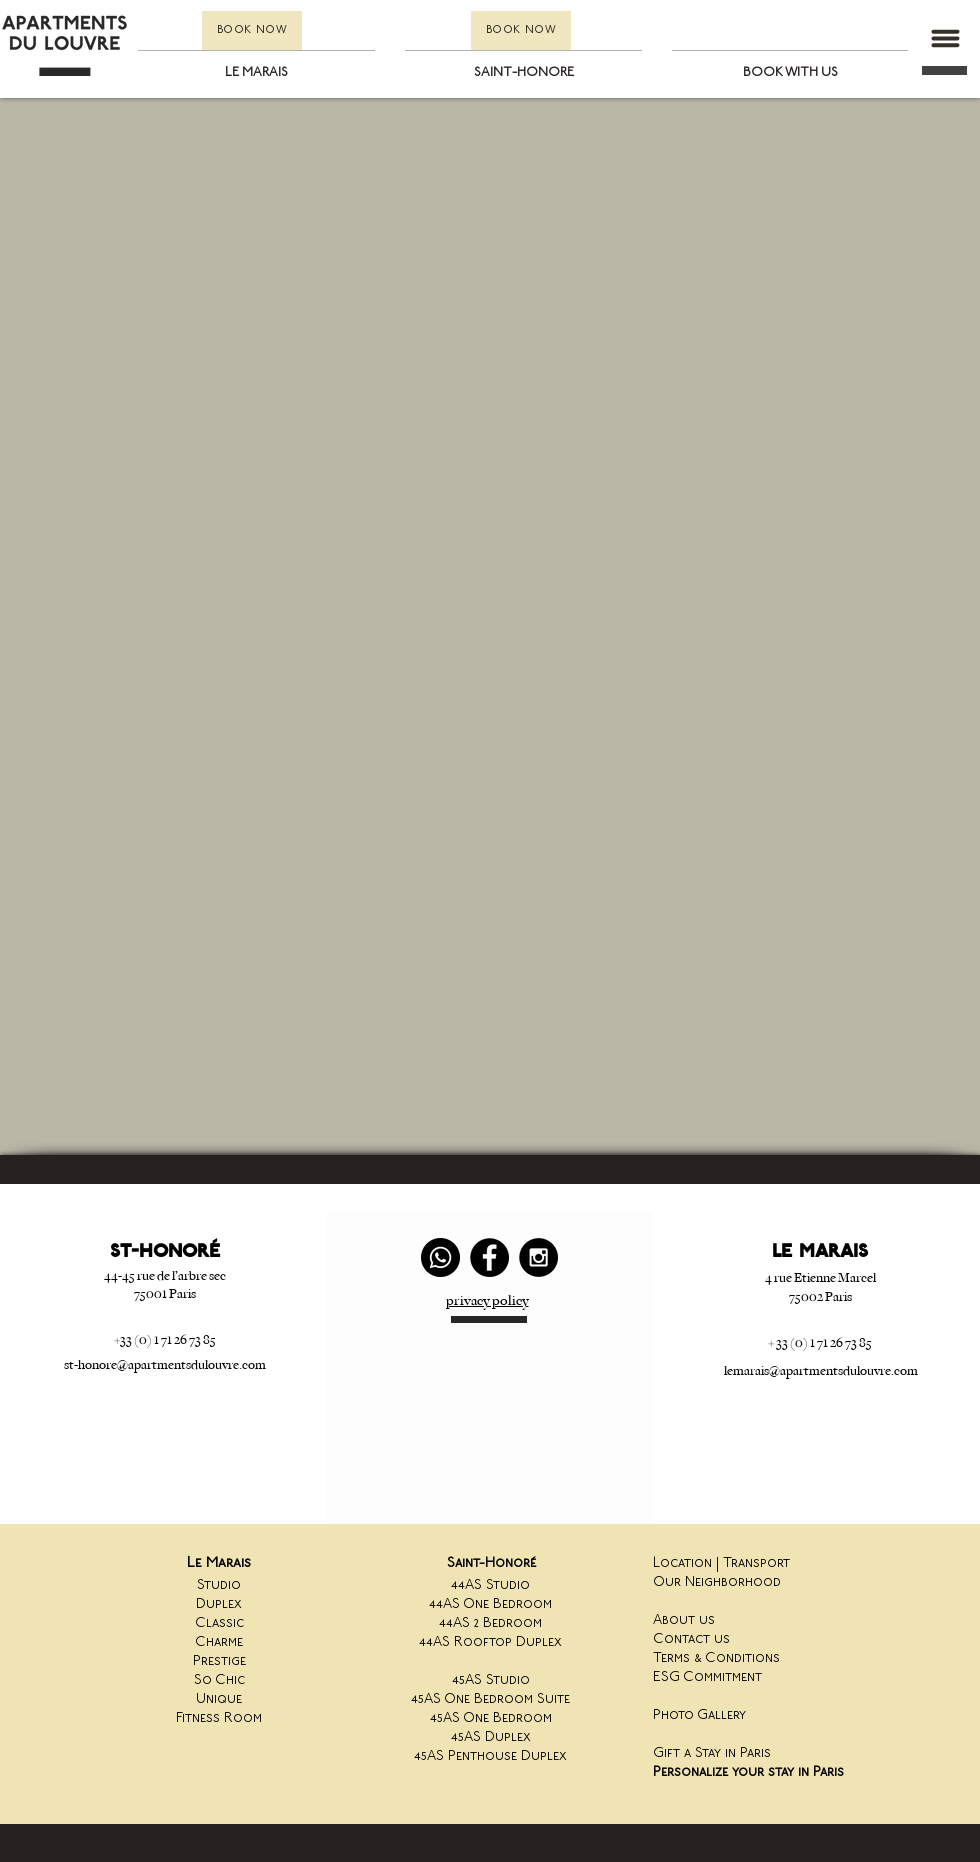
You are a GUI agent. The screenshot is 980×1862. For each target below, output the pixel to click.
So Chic (219, 1680)
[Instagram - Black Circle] (538, 1257)
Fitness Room (219, 1718)
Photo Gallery (699, 1715)
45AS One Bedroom (491, 1718)
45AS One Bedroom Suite (490, 1699)
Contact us (691, 1639)
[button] (945, 38)
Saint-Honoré (491, 1563)
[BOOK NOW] (252, 30)
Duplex (219, 1604)
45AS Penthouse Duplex (490, 1756)
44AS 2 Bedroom (490, 1623)
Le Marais (219, 1563)
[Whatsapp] (440, 1257)
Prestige (219, 1661)
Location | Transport (721, 1563)
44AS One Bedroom (490, 1604)
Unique (219, 1699)
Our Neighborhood (717, 1582)
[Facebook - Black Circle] (489, 1257)
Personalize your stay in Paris (748, 1772)
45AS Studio (491, 1680)
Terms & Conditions (716, 1658)
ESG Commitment (707, 1677)
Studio (219, 1585)
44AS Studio (490, 1585)
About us (684, 1620)
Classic (219, 1623)
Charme (219, 1642)
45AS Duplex (491, 1737)
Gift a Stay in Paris (712, 1753)
